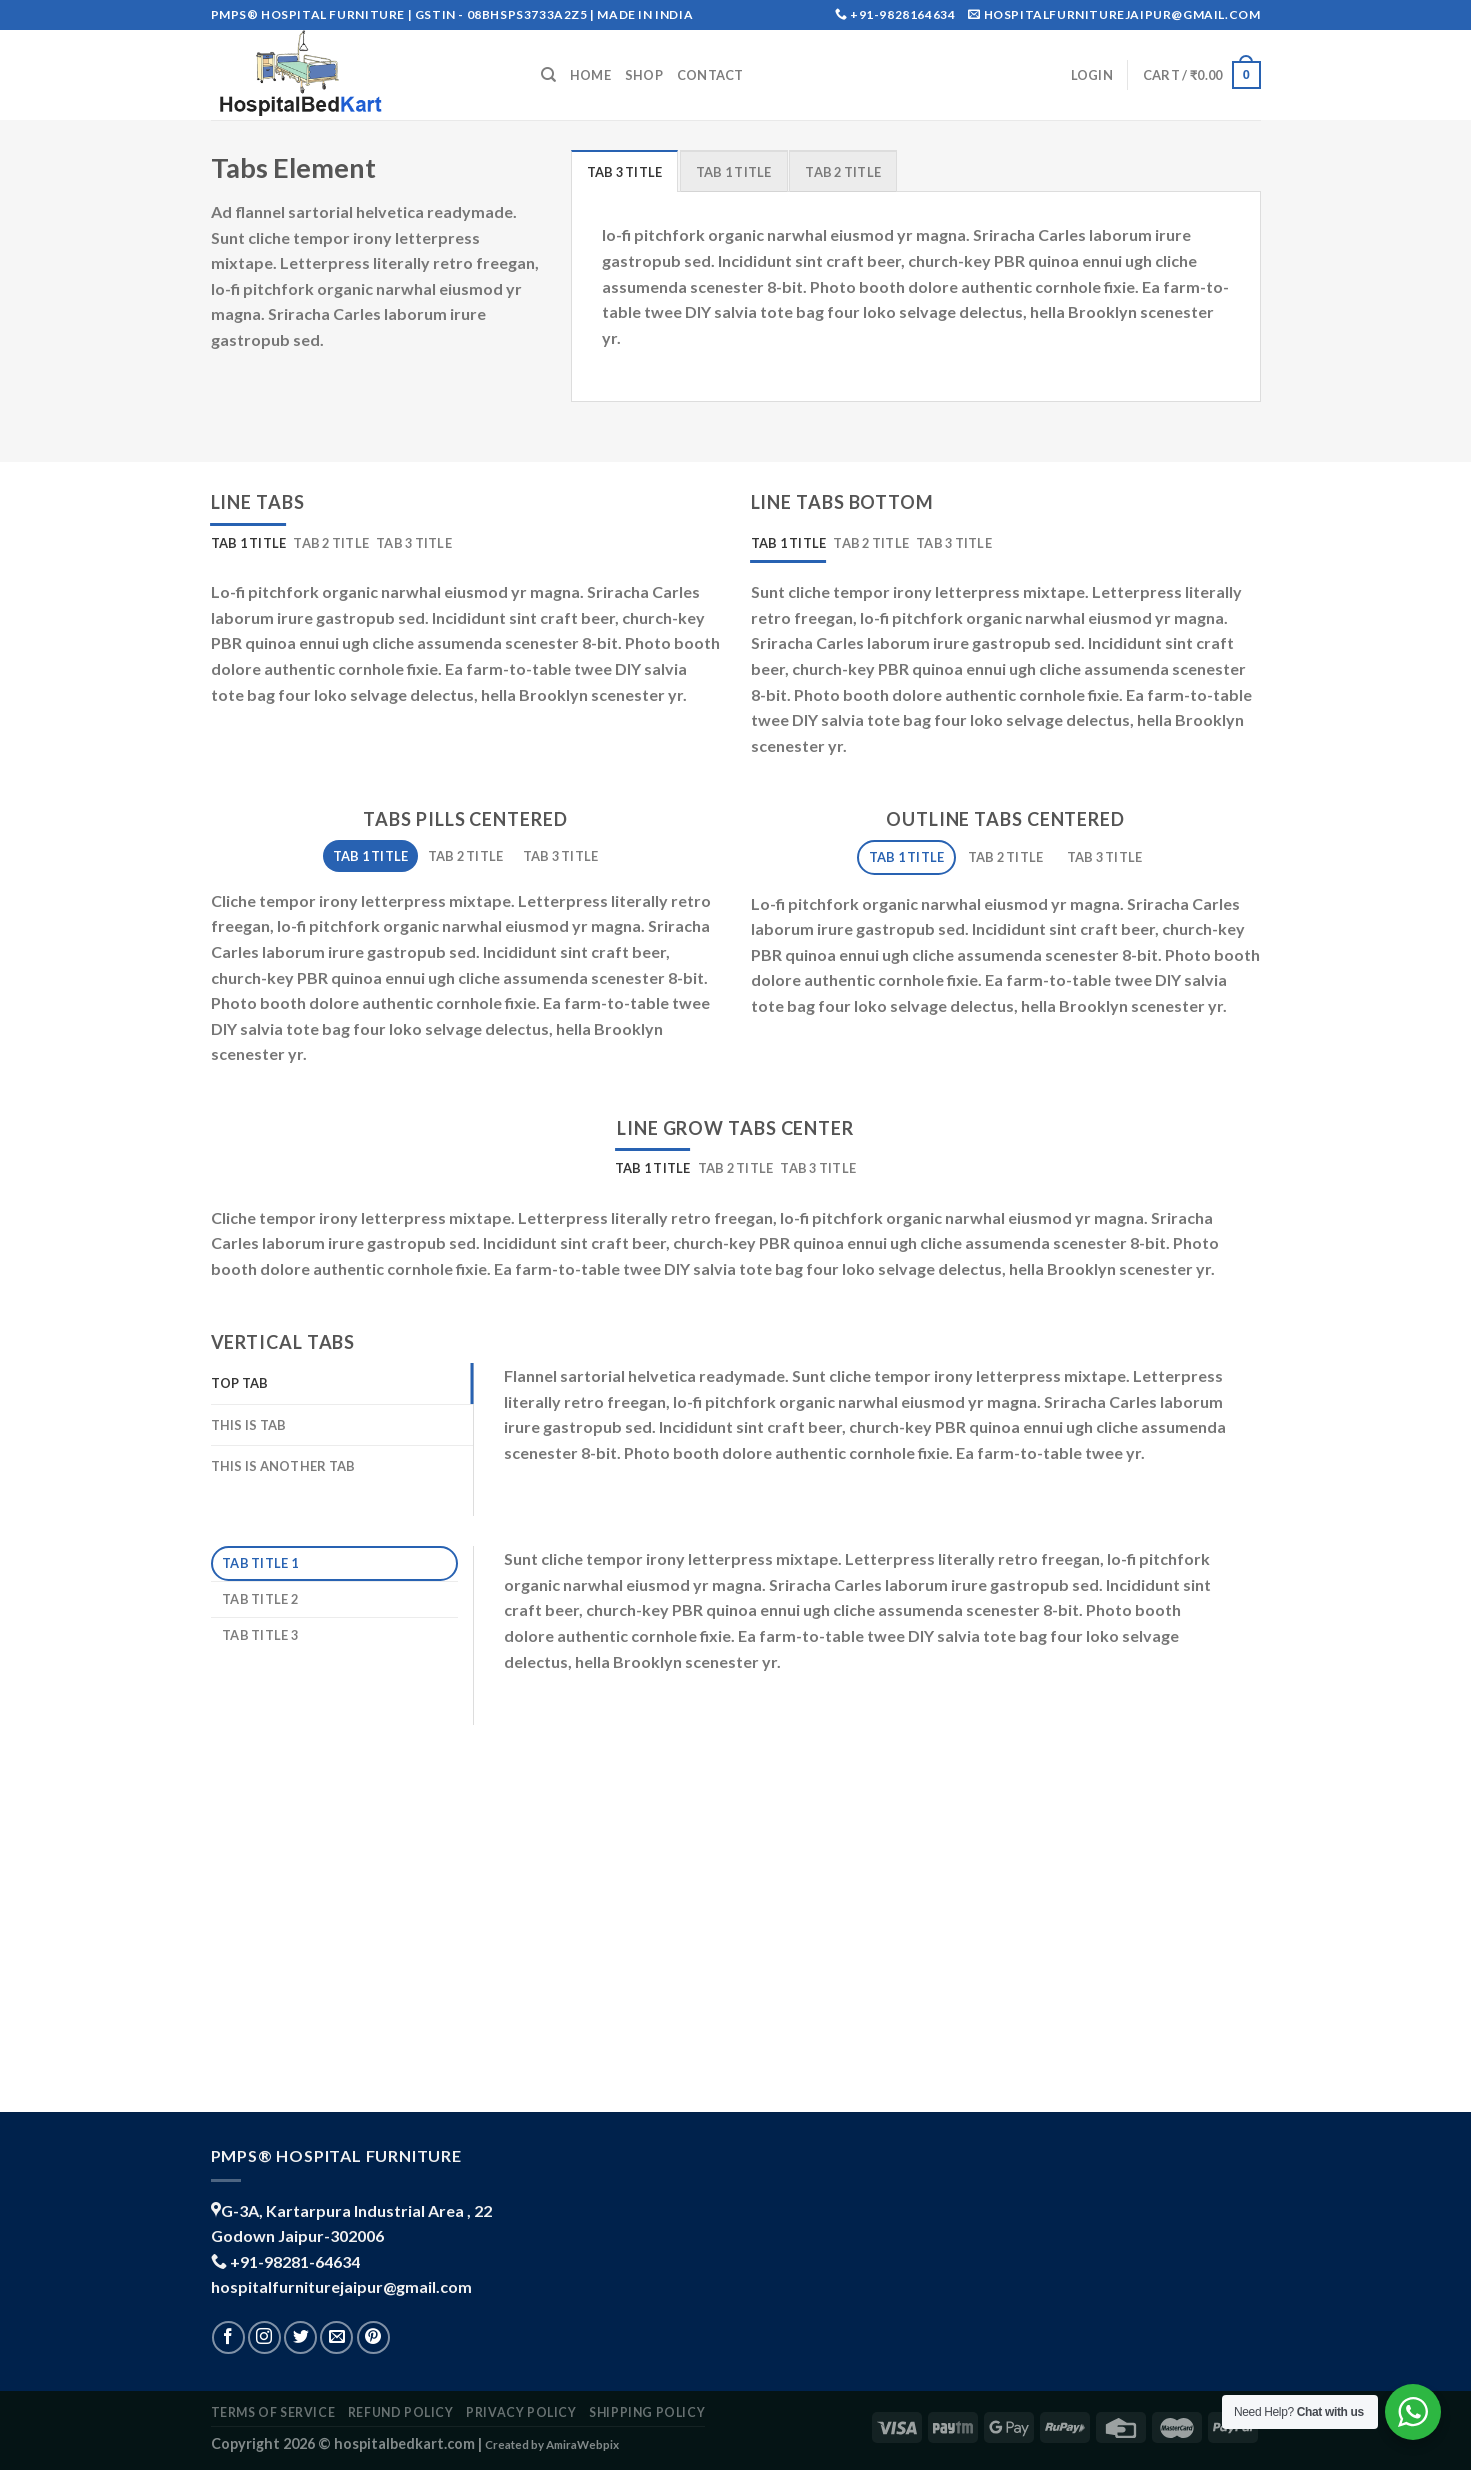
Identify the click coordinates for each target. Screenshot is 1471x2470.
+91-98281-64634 (295, 2261)
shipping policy (647, 2412)
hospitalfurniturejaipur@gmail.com (341, 2286)
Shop (644, 75)
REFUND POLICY (401, 2412)
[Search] (548, 75)
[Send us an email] (336, 2337)
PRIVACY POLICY (521, 2412)
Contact (710, 75)
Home (590, 75)
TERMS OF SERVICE (273, 2412)
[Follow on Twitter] (300, 2337)
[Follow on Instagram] (264, 2337)
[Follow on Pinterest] (373, 2337)
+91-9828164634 (902, 14)
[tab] (625, 171)
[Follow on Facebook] (228, 2337)
